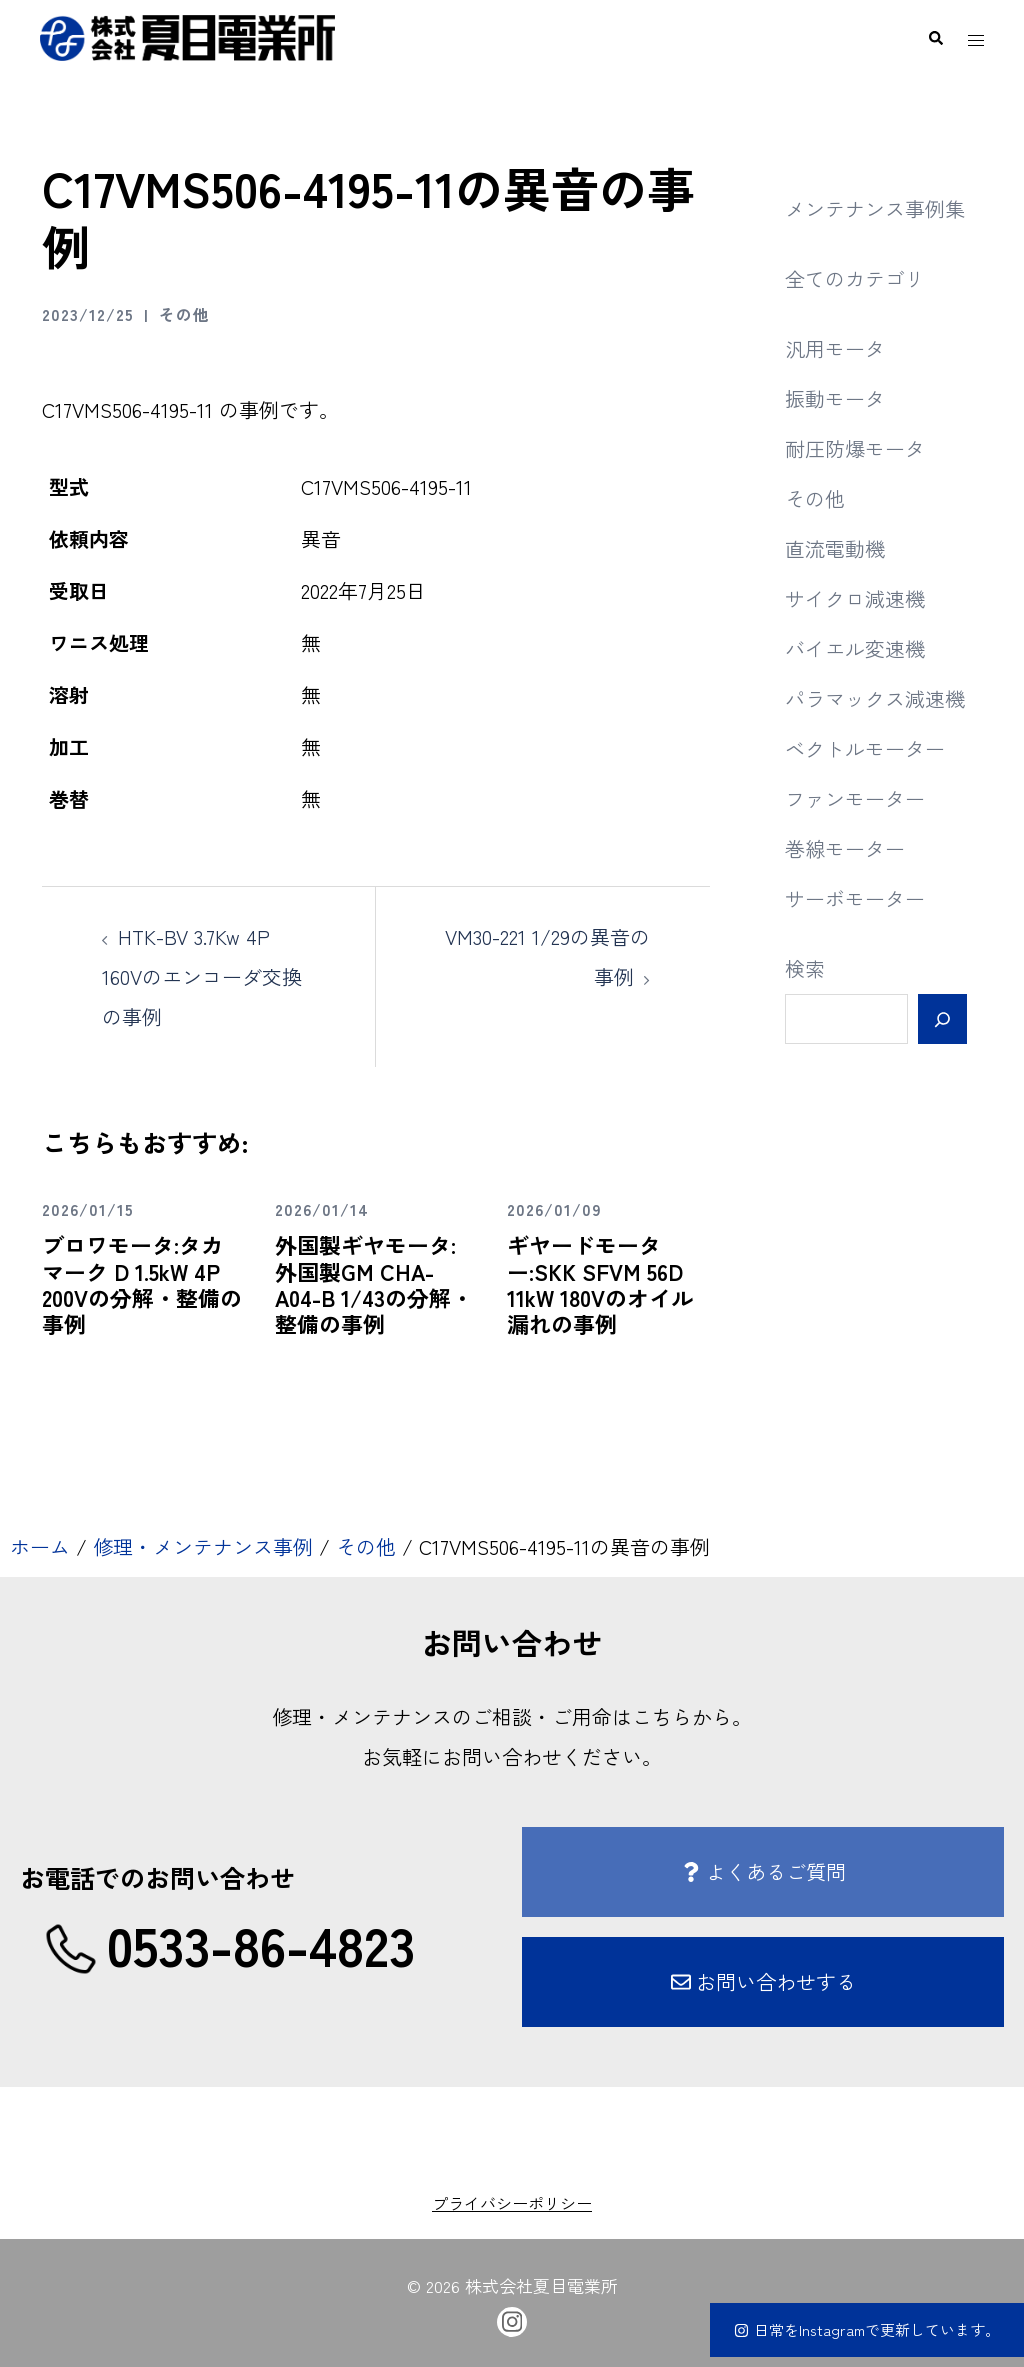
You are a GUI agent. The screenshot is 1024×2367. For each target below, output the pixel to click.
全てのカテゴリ (855, 278)
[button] (935, 38)
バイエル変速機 (855, 648)
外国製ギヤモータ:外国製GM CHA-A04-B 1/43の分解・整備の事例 (374, 1283)
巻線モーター (845, 848)
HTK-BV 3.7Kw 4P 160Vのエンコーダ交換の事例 (202, 976)
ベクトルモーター (865, 748)
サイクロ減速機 (855, 598)
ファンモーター (855, 798)
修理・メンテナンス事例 (203, 1546)
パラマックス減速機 (875, 698)
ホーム (40, 1546)
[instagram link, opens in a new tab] (512, 2319)
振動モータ (835, 398)
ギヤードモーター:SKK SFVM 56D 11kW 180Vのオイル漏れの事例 (600, 1283)
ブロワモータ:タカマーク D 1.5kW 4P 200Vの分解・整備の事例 (142, 1283)
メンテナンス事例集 (875, 208)
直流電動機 (835, 548)
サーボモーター (855, 898)
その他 (184, 314)
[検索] (942, 1019)
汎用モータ (835, 348)
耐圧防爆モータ (855, 448)
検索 (805, 968)
